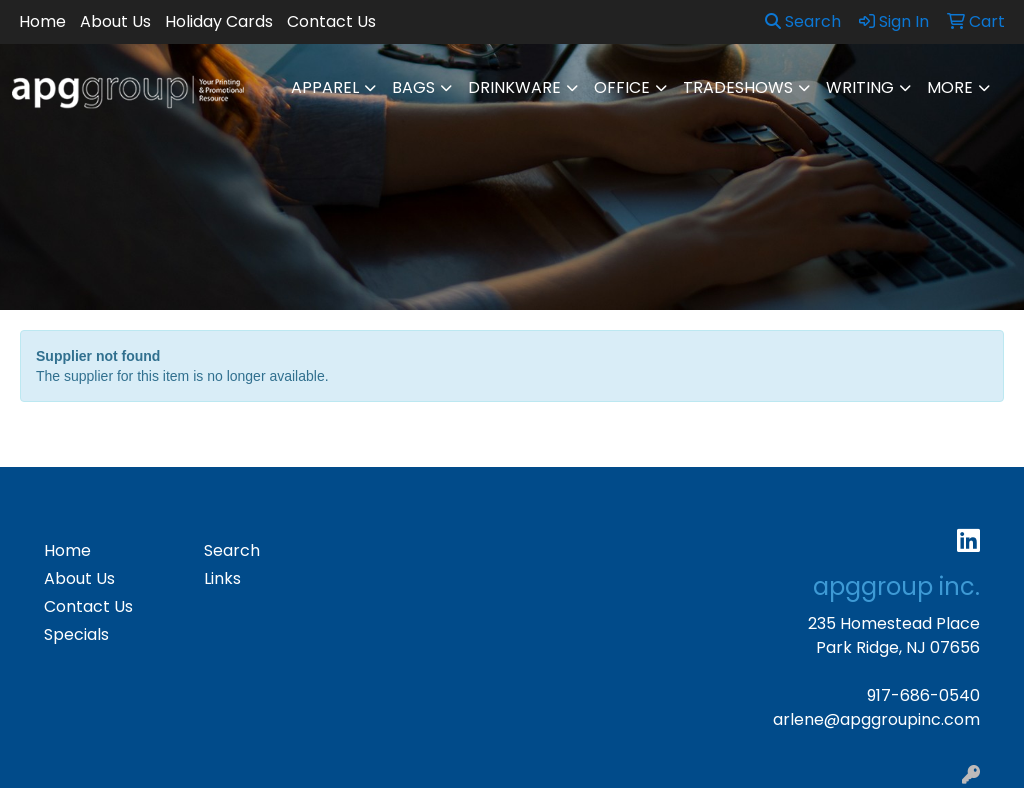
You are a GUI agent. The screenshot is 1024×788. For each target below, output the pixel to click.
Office (622, 87)
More (950, 87)
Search (803, 21)
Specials (76, 634)
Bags (413, 87)
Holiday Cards (219, 21)
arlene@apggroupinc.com (876, 719)
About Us (115, 21)
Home (42, 21)
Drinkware (514, 87)
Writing (860, 87)
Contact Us (331, 21)
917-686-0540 (923, 695)
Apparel (325, 87)
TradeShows (738, 87)
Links (222, 578)
